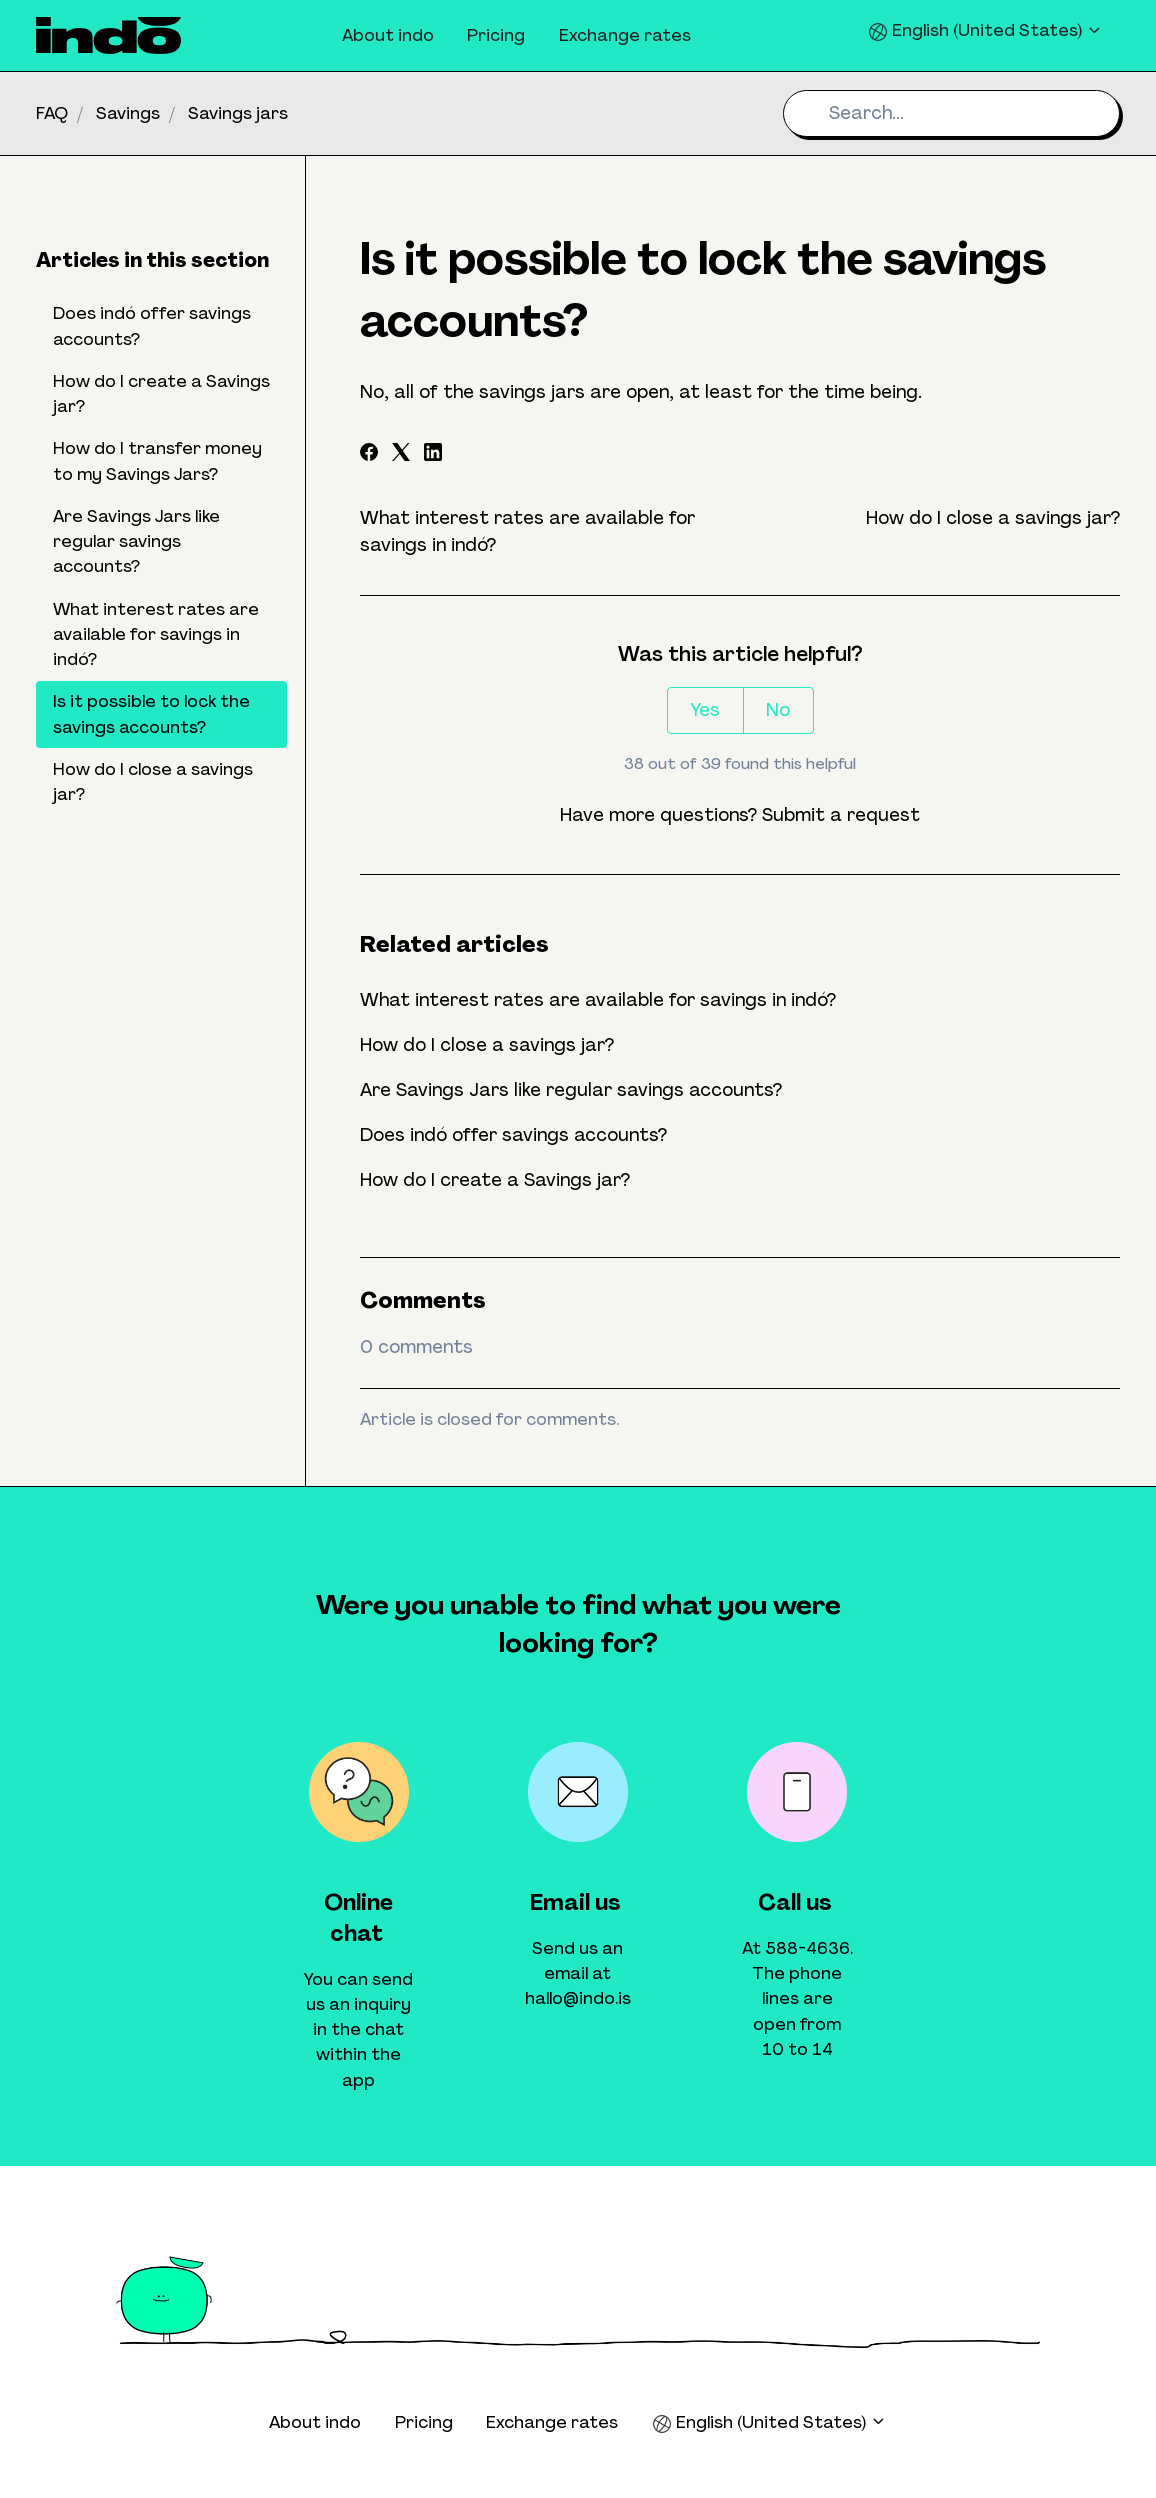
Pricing (496, 35)
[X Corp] (401, 455)
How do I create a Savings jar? (495, 1180)
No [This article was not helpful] (778, 710)
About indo (388, 35)
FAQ (52, 113)
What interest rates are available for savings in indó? (598, 1000)
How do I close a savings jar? (993, 518)
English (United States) (985, 30)
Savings (128, 113)
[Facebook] (369, 455)
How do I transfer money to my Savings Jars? (157, 460)
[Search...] (951, 113)
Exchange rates (625, 35)
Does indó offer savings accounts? (513, 1135)
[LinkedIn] (433, 455)
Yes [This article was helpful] (705, 710)
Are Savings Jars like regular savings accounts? (571, 1090)
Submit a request (841, 815)
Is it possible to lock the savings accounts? (151, 713)
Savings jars (238, 113)
